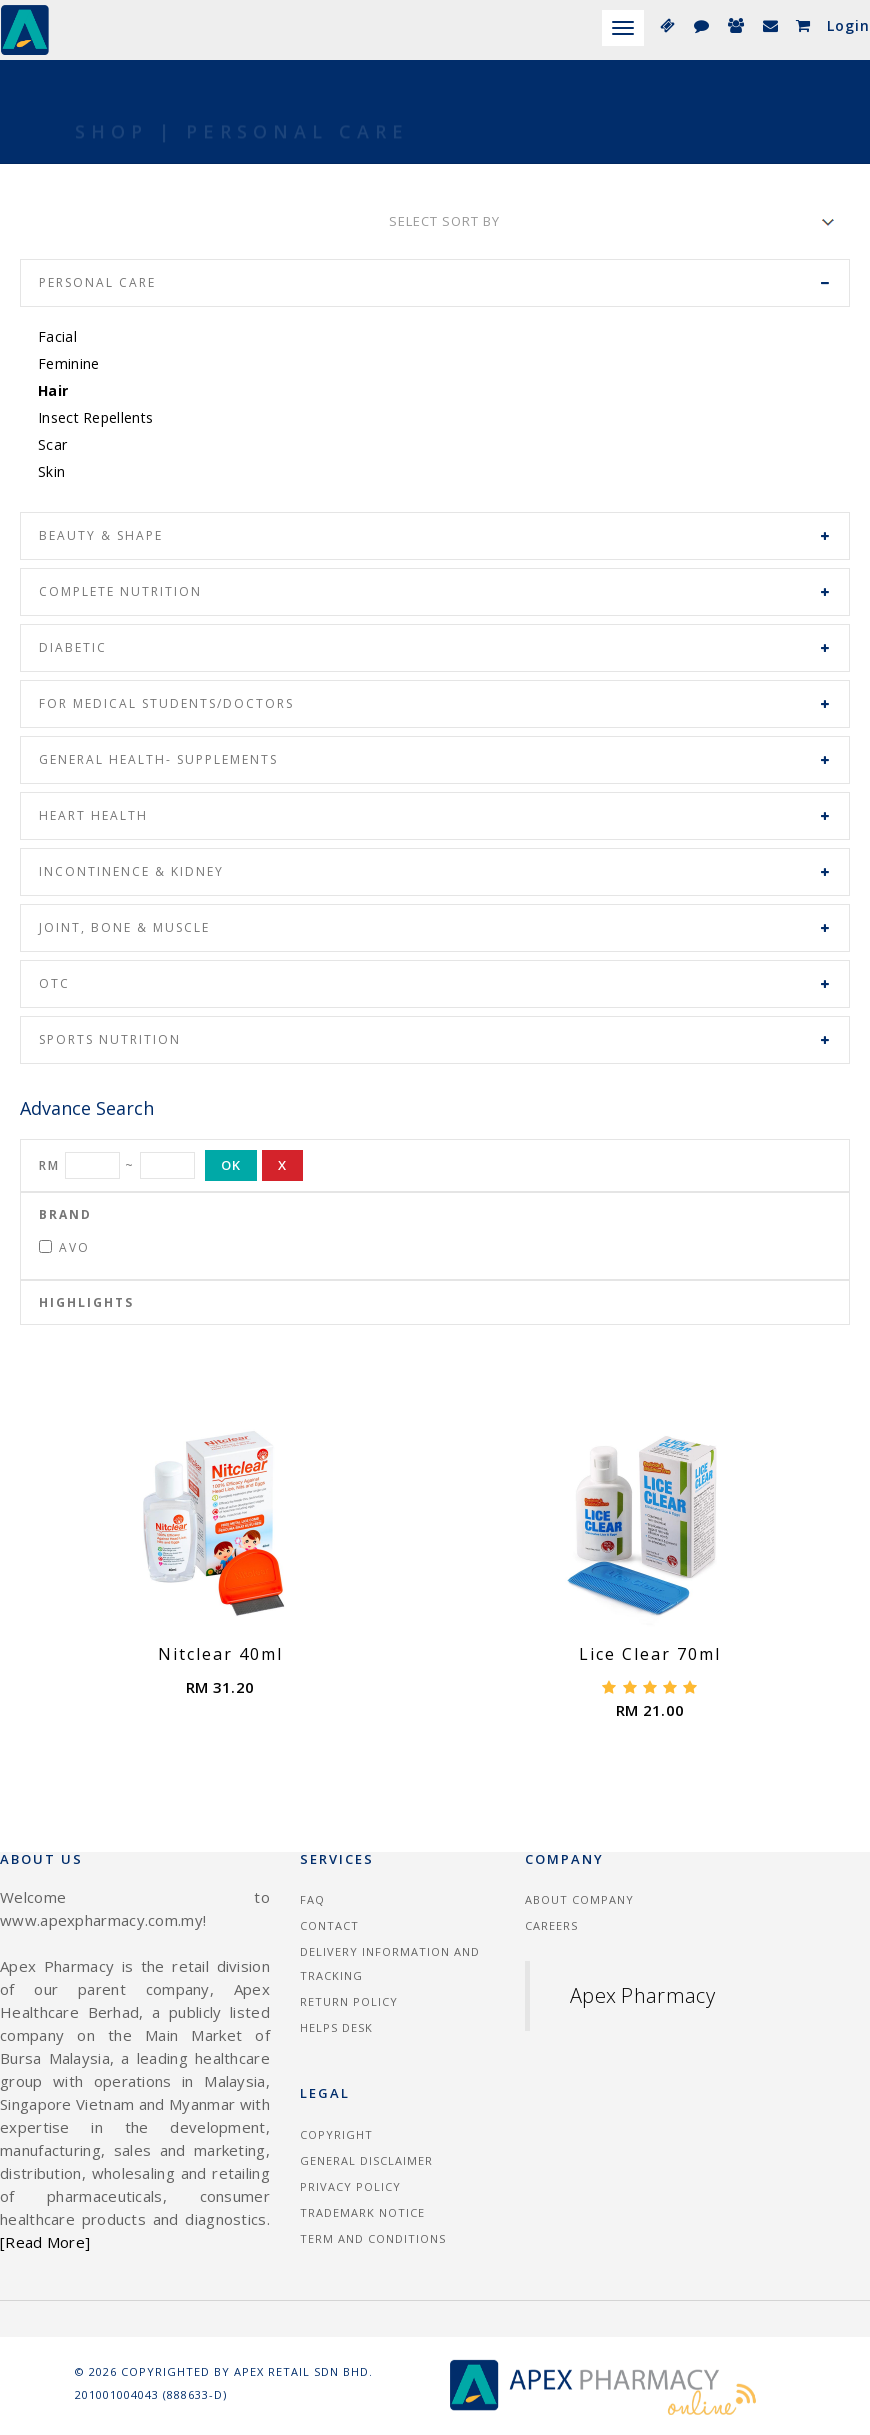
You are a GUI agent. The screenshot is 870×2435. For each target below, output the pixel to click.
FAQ (312, 1899)
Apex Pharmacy (642, 1995)
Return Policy (349, 2001)
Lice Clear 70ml (650, 1654)
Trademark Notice (362, 2212)
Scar (52, 444)
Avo (64, 1247)
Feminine (68, 363)
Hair (53, 390)
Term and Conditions (373, 2238)
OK (231, 1165)
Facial (57, 336)
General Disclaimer (366, 2160)
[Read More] (45, 2242)
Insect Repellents (95, 417)
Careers (551, 1925)
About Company (579, 1899)
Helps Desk (336, 2027)
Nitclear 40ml (220, 1654)
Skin (51, 471)
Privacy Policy (350, 2186)
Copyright (336, 2134)
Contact (329, 1925)
